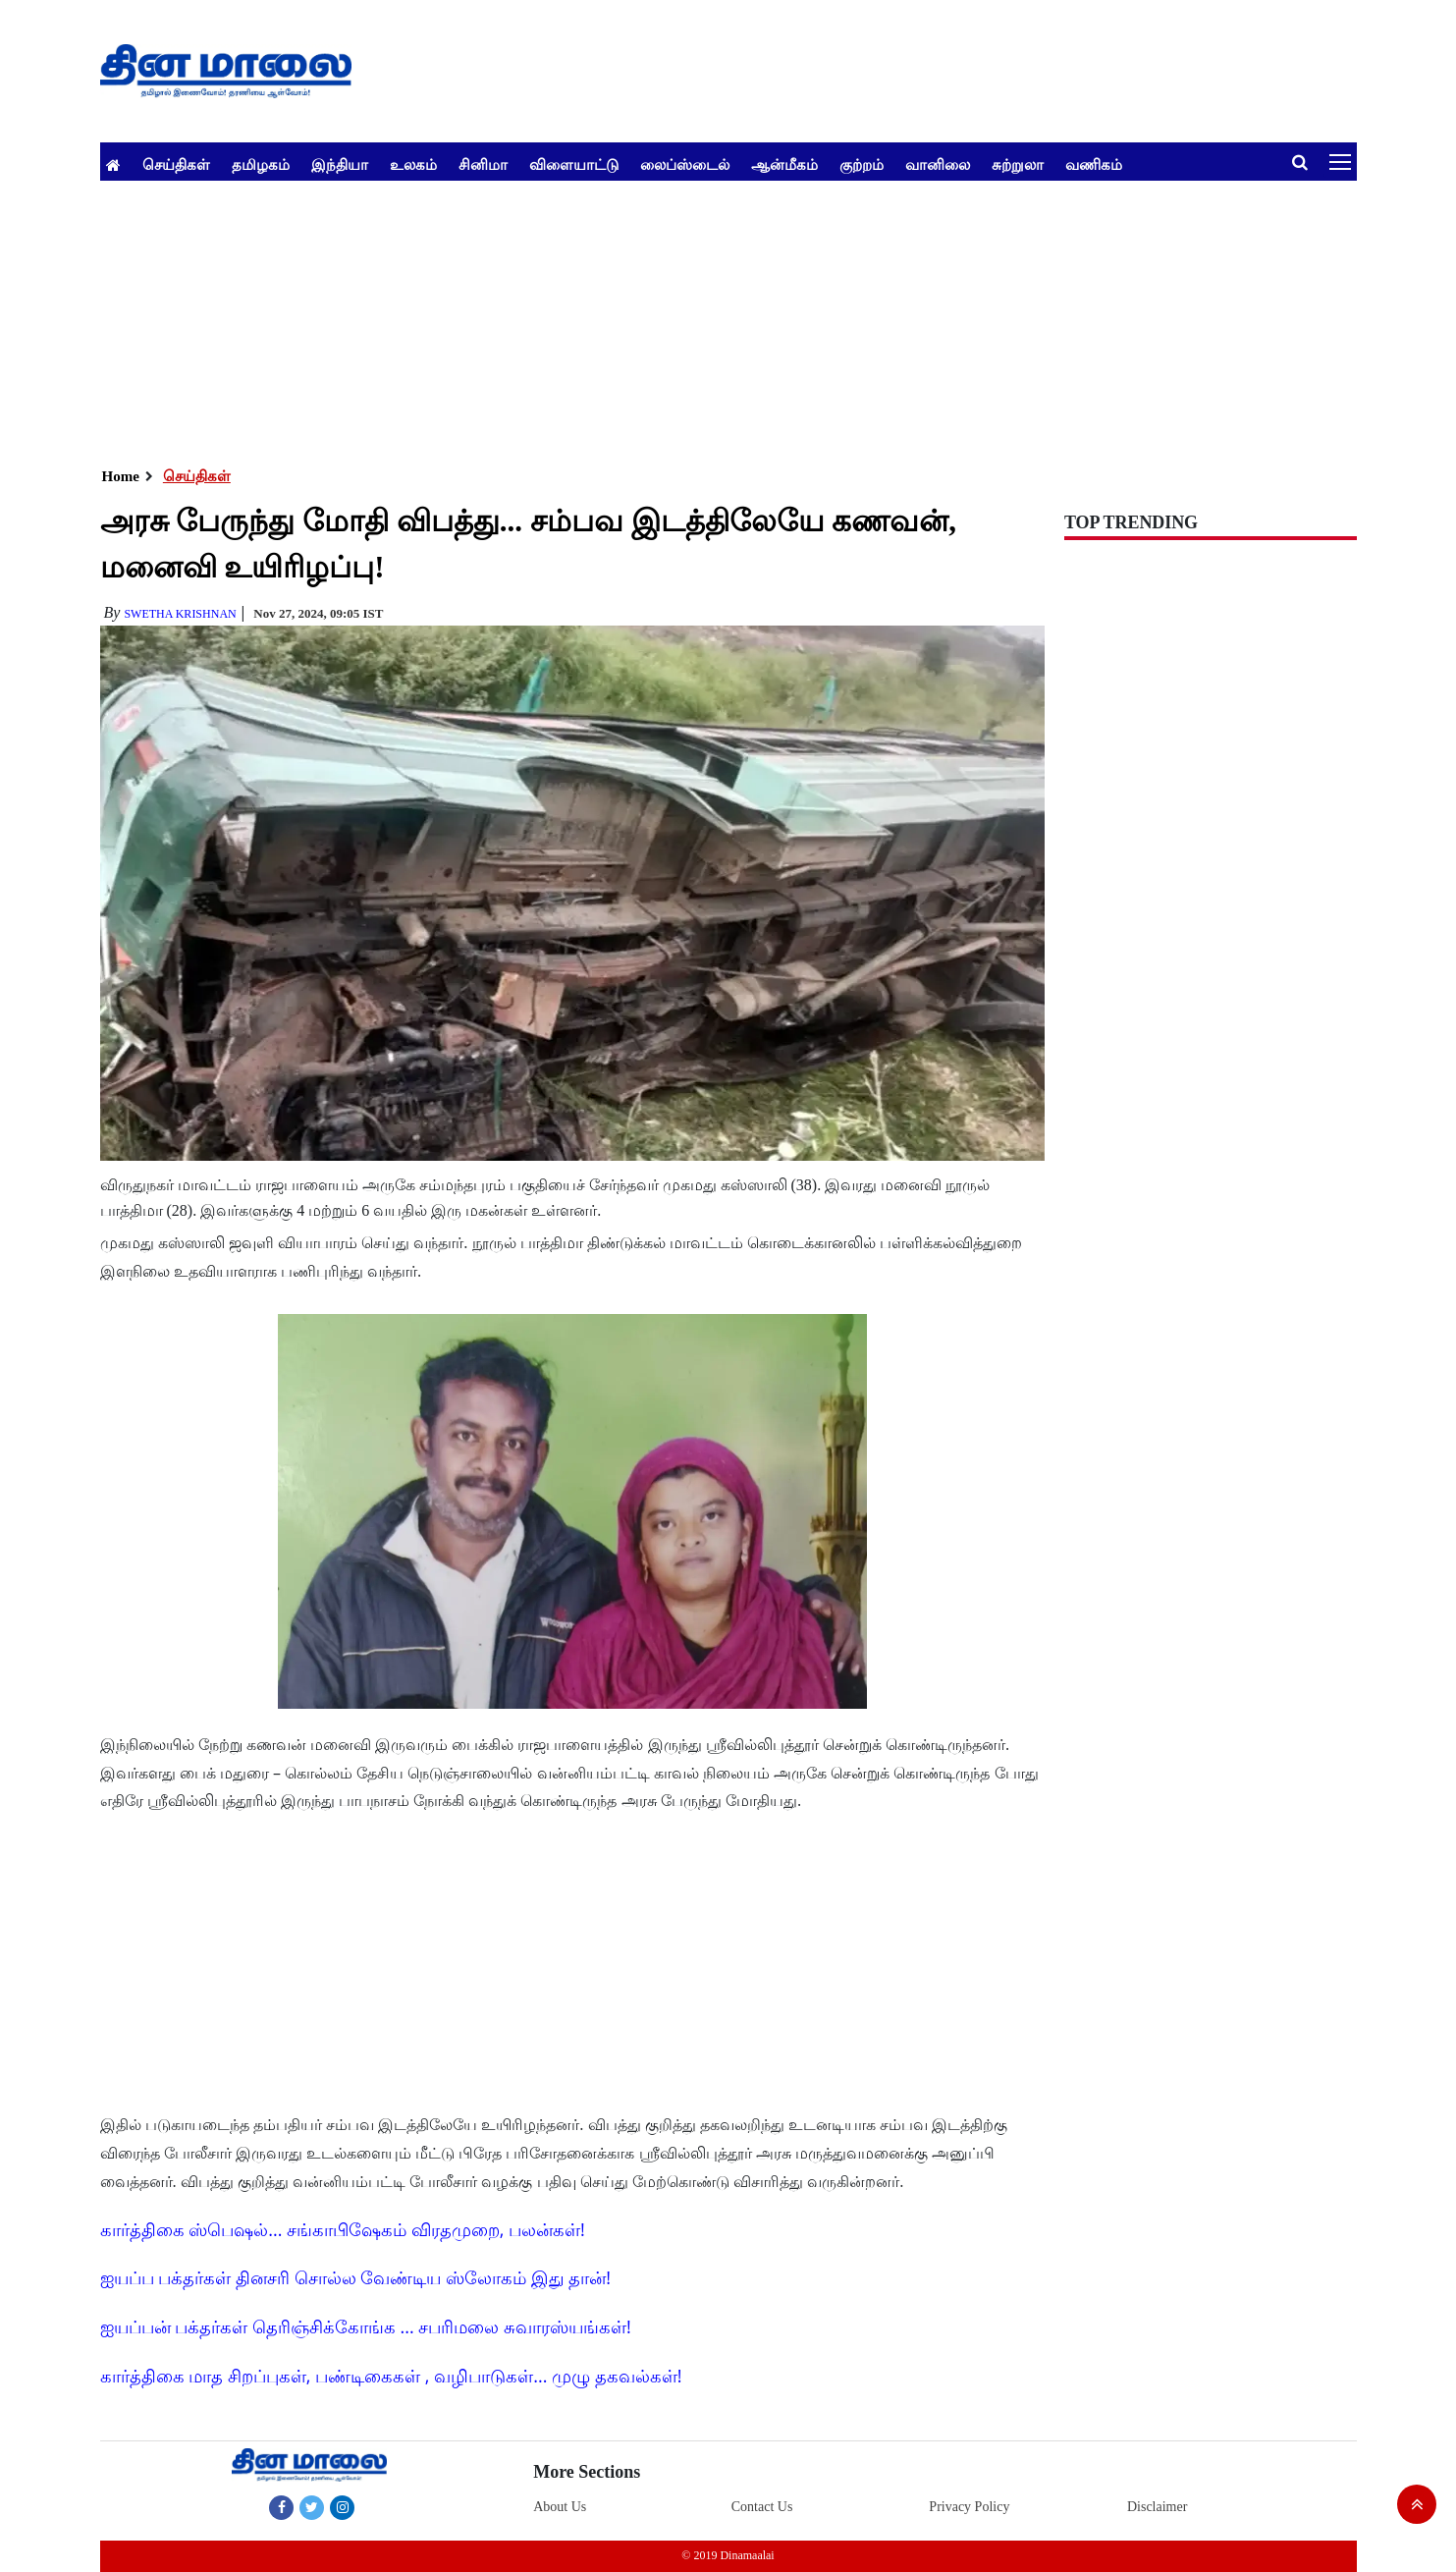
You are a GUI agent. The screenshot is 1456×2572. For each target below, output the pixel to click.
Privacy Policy (969, 2506)
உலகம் (413, 164)
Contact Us (762, 2506)
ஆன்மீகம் (784, 164)
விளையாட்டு (574, 164)
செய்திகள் (176, 164)
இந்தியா (339, 164)
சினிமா (483, 164)
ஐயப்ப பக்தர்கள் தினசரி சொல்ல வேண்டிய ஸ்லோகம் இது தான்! (356, 2277)
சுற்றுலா (1018, 164)
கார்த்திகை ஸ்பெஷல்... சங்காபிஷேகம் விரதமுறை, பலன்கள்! (342, 2229)
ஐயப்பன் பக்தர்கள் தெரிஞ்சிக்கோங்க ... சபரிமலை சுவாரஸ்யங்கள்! (365, 2326)
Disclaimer (1157, 2506)
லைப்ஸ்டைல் (684, 164)
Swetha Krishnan (180, 614)
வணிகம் (1093, 164)
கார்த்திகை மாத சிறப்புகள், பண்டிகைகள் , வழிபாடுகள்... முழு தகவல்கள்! (391, 2375)
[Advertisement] (689, 318)
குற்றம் (861, 164)
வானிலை (937, 164)
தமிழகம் (261, 164)
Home (120, 476)
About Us (559, 2506)
